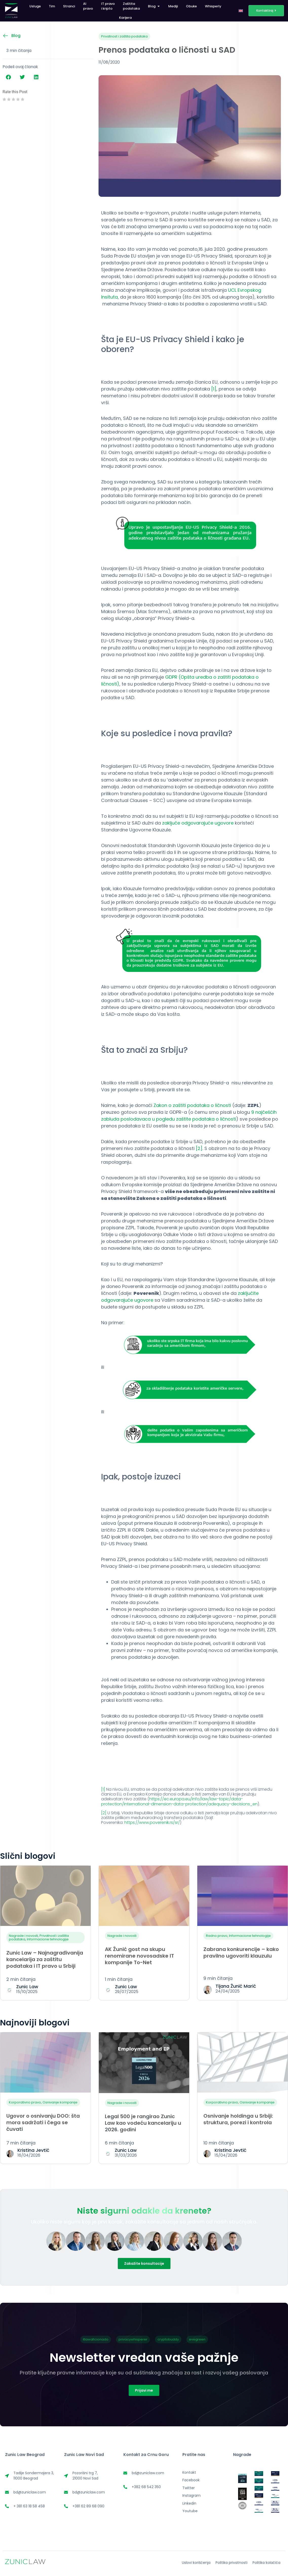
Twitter (188, 2487)
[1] (213, 389)
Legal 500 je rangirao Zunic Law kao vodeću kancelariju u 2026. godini (143, 2123)
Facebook (191, 2480)
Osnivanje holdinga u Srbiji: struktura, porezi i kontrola (238, 2119)
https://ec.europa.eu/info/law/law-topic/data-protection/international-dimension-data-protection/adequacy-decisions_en (179, 1801)
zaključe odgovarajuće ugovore (198, 823)
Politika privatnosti (231, 2562)
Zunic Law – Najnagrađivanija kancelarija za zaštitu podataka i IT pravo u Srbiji (44, 1959)
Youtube (190, 2510)
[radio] (4, 100)
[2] (199, 1148)
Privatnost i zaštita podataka (124, 36)
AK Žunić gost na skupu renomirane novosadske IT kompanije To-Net (139, 1956)
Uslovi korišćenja (196, 2562)
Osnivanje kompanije (60, 2102)
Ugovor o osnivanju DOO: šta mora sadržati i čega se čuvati (43, 2122)
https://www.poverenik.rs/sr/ (152, 1822)
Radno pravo (216, 1935)
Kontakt (189, 2472)
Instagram (191, 2495)
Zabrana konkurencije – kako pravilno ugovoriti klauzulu (241, 1952)
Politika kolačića (266, 2562)
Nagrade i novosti (23, 1935)
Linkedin (189, 2503)
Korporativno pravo (25, 2102)
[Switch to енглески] (241, 10)
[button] (8, 77)
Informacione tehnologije (48, 1939)
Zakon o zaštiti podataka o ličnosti (192, 1105)
